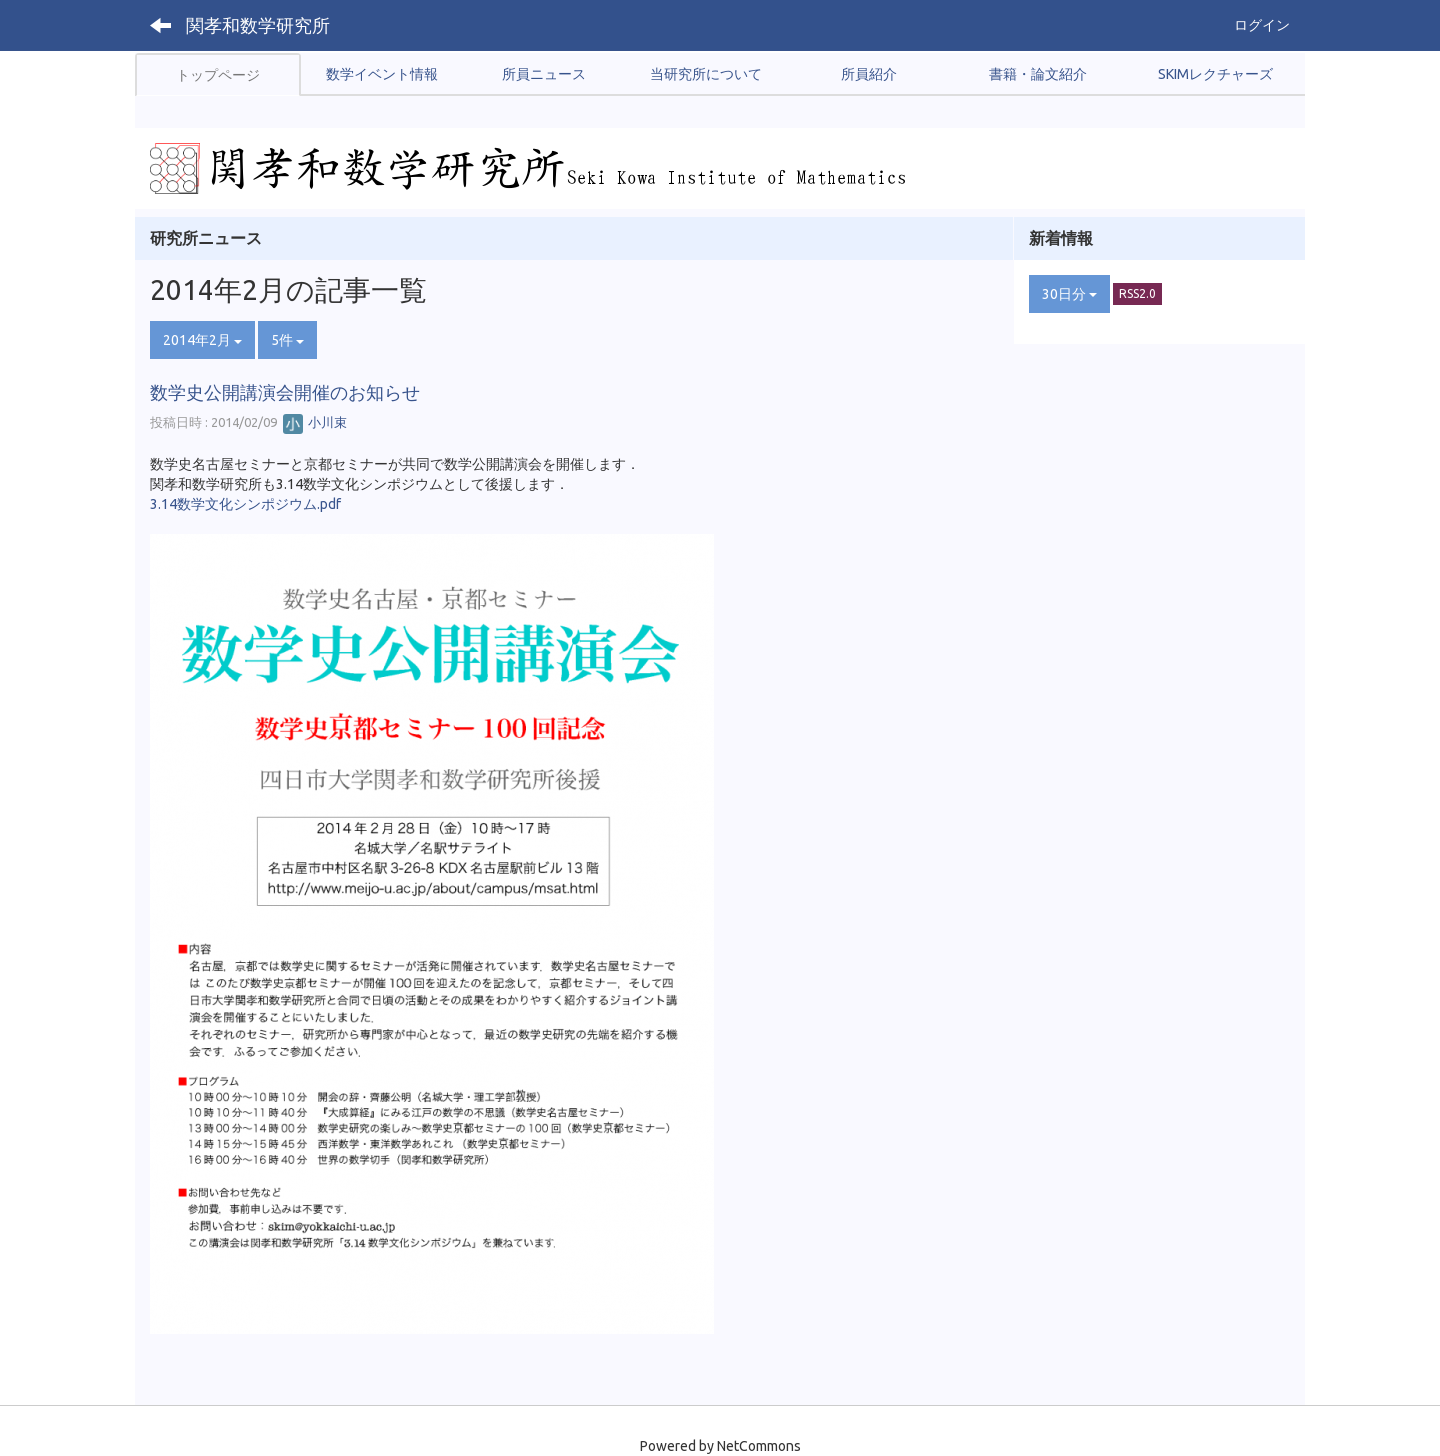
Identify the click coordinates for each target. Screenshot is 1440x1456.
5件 (287, 340)
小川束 (315, 422)
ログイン (1262, 25)
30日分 (1069, 294)
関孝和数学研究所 (258, 25)
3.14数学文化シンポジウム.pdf (245, 504)
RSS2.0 (1137, 293)
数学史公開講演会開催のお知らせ (285, 392)
